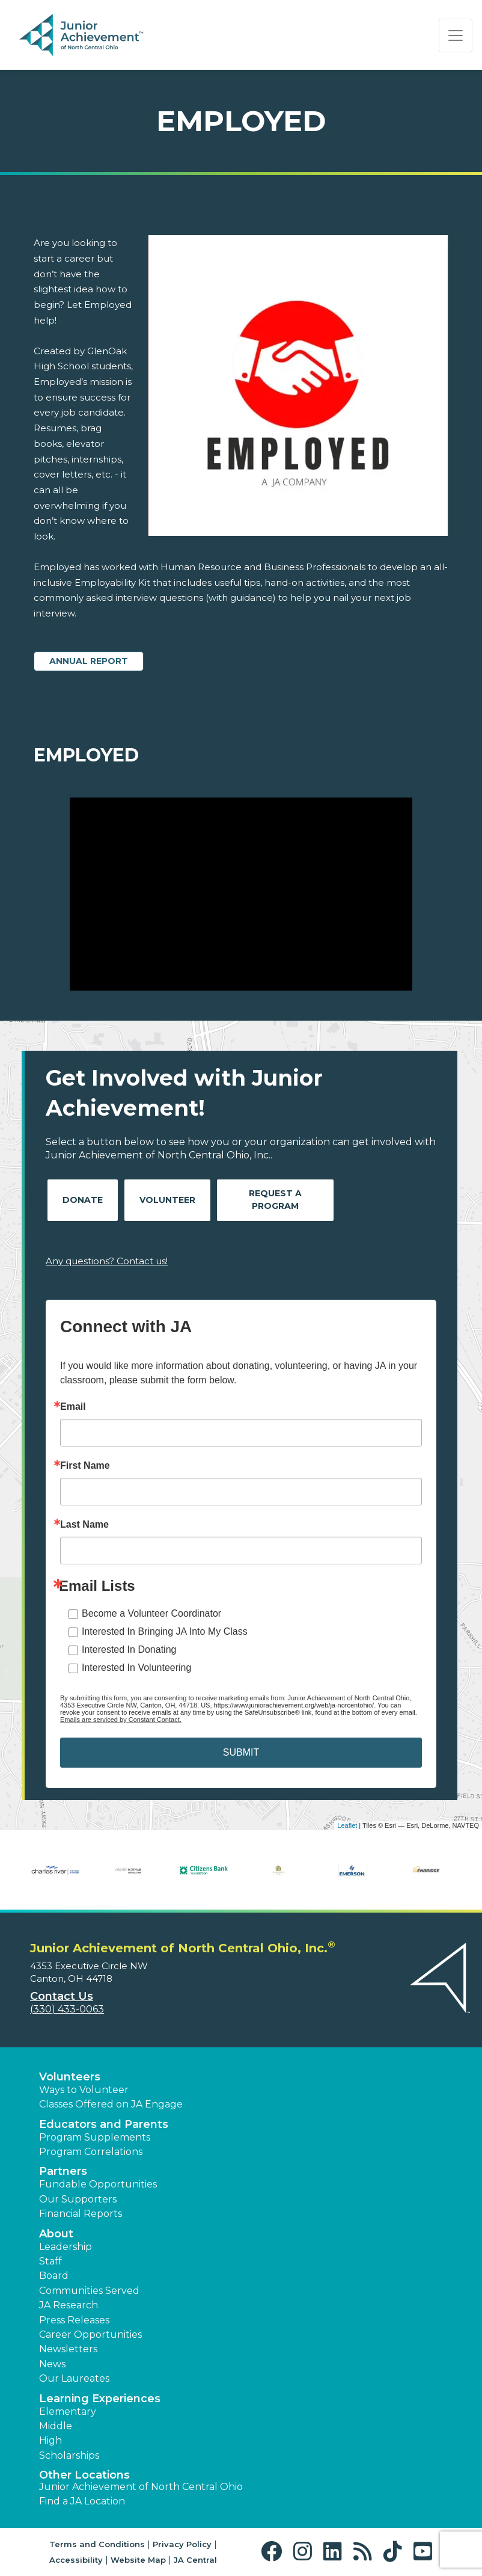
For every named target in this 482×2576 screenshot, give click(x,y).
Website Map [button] (138, 2560)
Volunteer (167, 1199)
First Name (85, 1466)
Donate (83, 1199)
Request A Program (275, 1199)
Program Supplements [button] (94, 2137)
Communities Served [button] (89, 2290)
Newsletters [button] (68, 2349)
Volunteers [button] (69, 2076)
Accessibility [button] (76, 2560)
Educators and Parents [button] (103, 2124)
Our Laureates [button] (74, 2378)
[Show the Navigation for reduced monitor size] (455, 35)
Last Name (84, 1524)
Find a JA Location (82, 2501)
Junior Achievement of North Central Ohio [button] (141, 2486)
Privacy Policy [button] (182, 2544)
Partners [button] (63, 2171)
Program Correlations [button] (90, 2151)
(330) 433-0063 (67, 2009)
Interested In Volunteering (136, 1667)
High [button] (50, 2440)
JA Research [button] (68, 2305)
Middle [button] (55, 2426)
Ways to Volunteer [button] (84, 2089)
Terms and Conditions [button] (97, 2544)
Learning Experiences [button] (99, 2398)
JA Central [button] (195, 2560)
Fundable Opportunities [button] (98, 2184)
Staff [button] (50, 2261)
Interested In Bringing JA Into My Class (165, 1631)
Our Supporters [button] (78, 2199)
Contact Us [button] (61, 1996)
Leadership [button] (65, 2246)
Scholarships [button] (69, 2455)
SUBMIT (241, 1752)
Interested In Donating (129, 1649)
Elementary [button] (67, 2411)
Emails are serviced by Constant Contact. (121, 1719)
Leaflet (347, 1825)
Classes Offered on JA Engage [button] (111, 2104)
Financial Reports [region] (80, 2213)
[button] (274, 2552)
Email (73, 1407)
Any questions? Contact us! (107, 1261)
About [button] (56, 2233)
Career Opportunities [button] (90, 2334)
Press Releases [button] (74, 2320)
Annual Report (88, 661)
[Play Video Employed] (241, 894)
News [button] (52, 2364)
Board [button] (54, 2275)
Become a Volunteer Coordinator (151, 1613)
